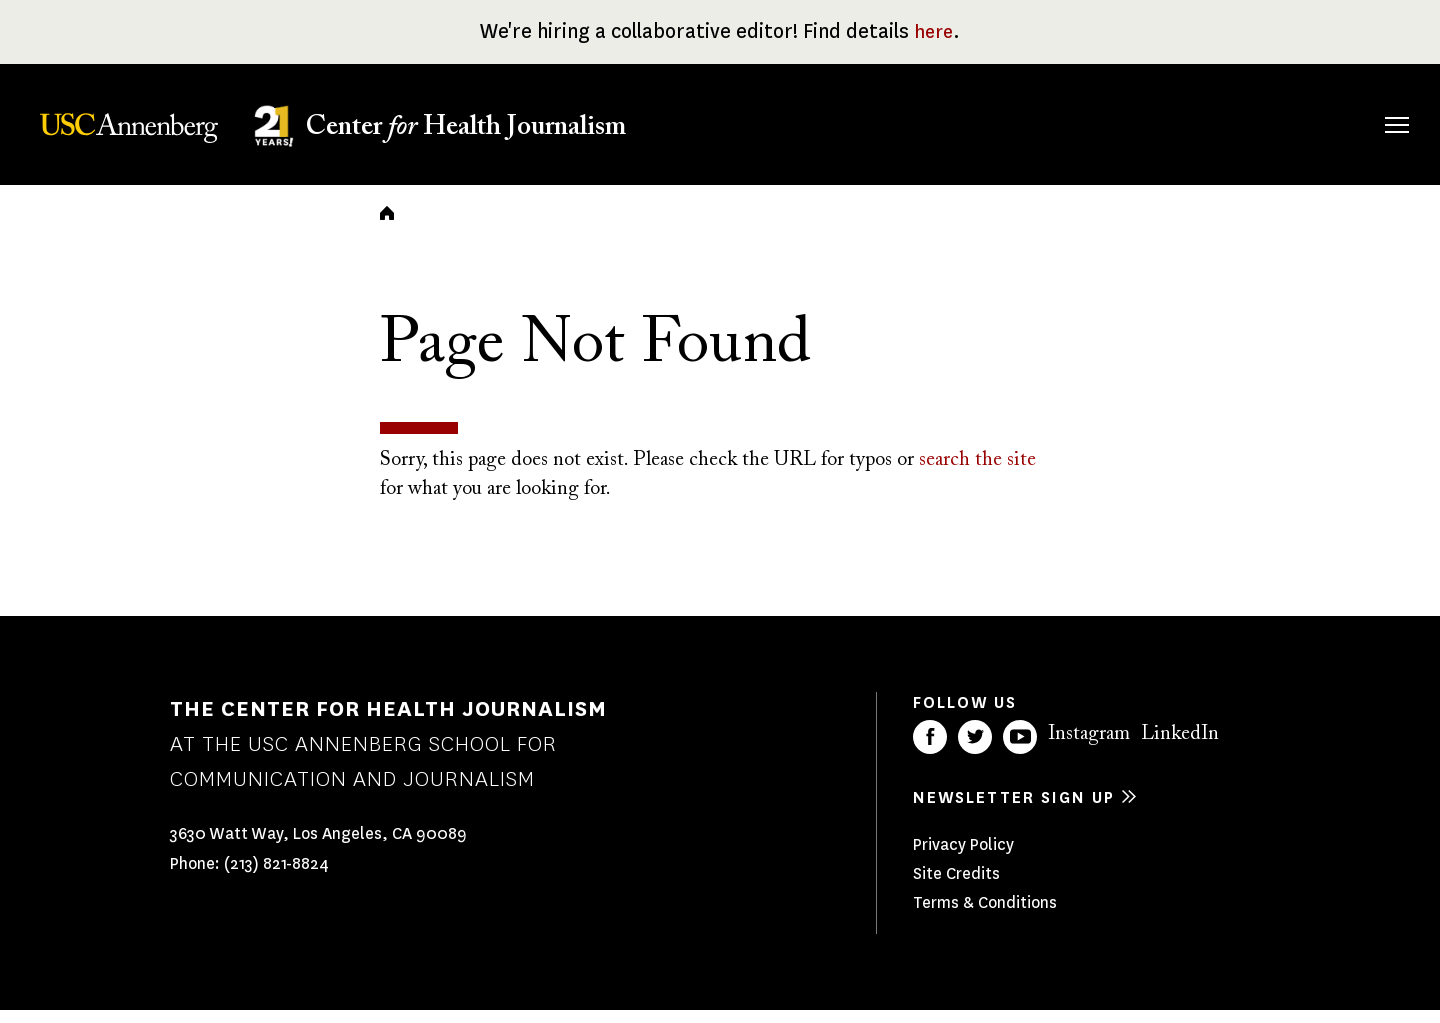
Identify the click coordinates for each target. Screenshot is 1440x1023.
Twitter (975, 750)
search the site (977, 474)
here (934, 31)
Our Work (1047, 121)
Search (1368, 104)
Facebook (930, 750)
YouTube (1020, 750)
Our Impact (1179, 121)
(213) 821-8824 (276, 877)
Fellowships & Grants (909, 135)
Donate (1302, 121)
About (793, 121)
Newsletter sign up (1014, 810)
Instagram (1089, 747)
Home (387, 226)
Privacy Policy (963, 857)
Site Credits (956, 886)
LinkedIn (1180, 747)
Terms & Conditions (985, 915)
